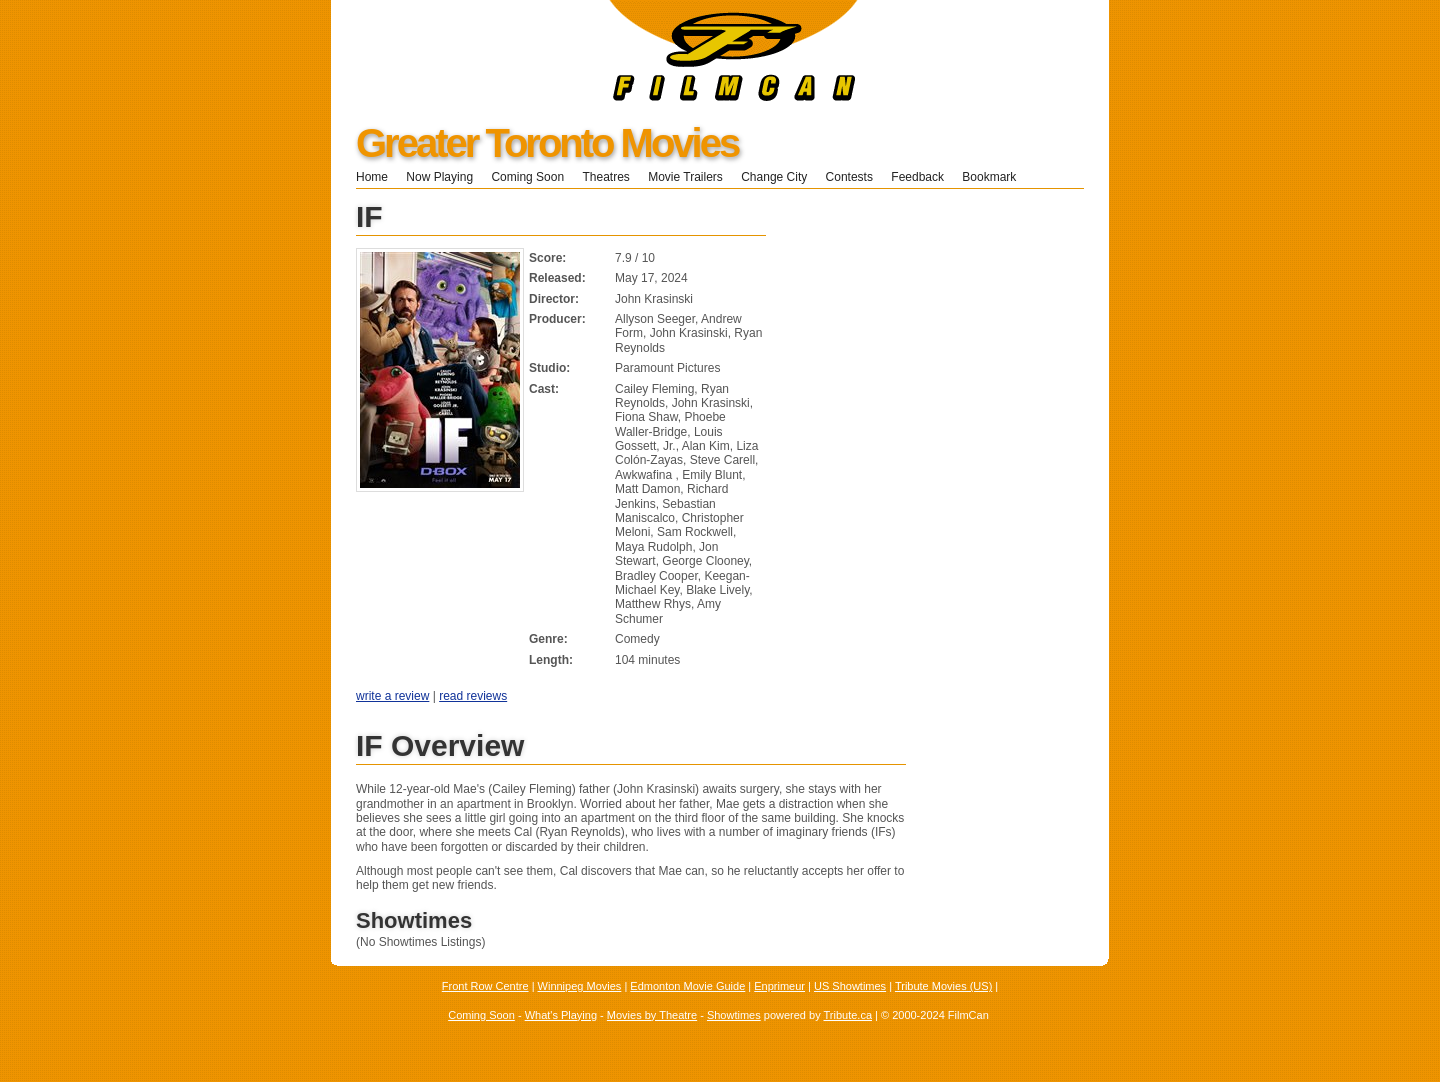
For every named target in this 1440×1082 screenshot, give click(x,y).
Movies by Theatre (652, 1015)
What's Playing (561, 1015)
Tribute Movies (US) (943, 986)
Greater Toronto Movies (547, 143)
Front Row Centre (485, 986)
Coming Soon (527, 177)
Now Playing (439, 177)
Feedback (917, 177)
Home (372, 177)
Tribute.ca (848, 1015)
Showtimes (734, 1015)
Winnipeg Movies (580, 986)
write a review (392, 696)
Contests (849, 177)
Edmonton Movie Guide (687, 986)
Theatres (605, 177)
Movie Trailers (685, 177)
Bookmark (995, 177)
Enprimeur (779, 986)
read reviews (473, 696)
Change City (774, 177)
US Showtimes (850, 986)
